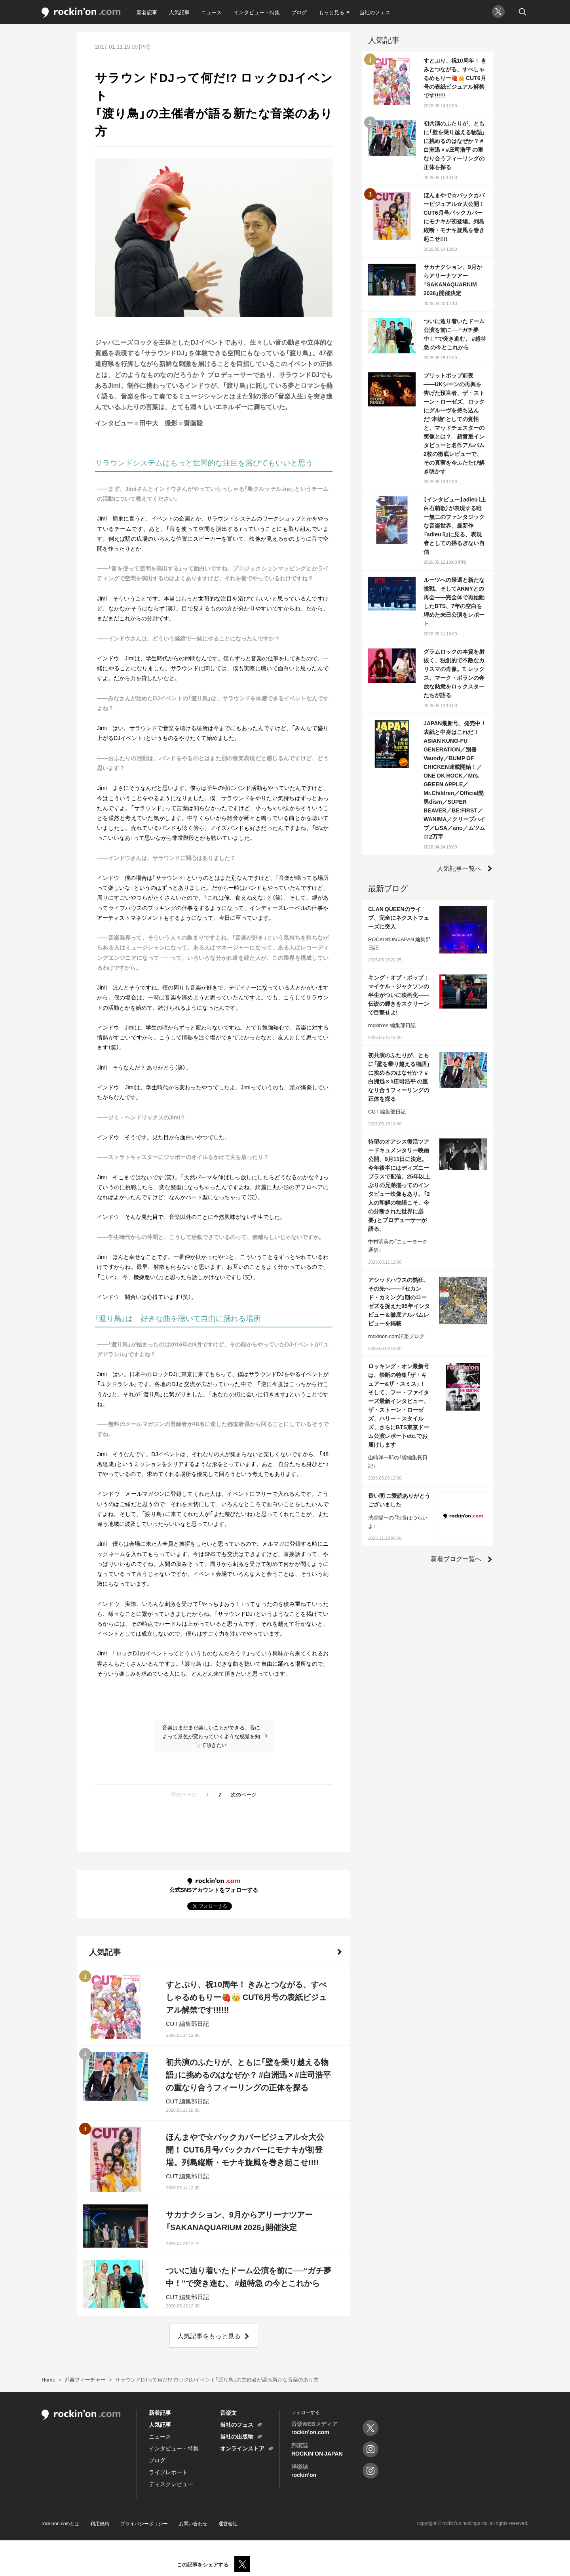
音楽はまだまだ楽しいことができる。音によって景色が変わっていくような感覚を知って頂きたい (211, 1736)
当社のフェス (374, 12)
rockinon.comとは (60, 2523)
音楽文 (228, 2412)
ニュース (211, 12)
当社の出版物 (236, 2436)
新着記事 (147, 12)
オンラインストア (242, 2448)
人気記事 (179, 12)
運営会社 (228, 2523)
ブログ (299, 12)
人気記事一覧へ (459, 868)
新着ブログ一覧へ (456, 1558)
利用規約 (99, 2523)
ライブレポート (168, 2472)
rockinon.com (81, 13)
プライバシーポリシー (144, 2523)
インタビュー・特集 (257, 12)
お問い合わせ (193, 2523)
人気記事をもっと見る (209, 2335)
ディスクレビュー (171, 2484)
